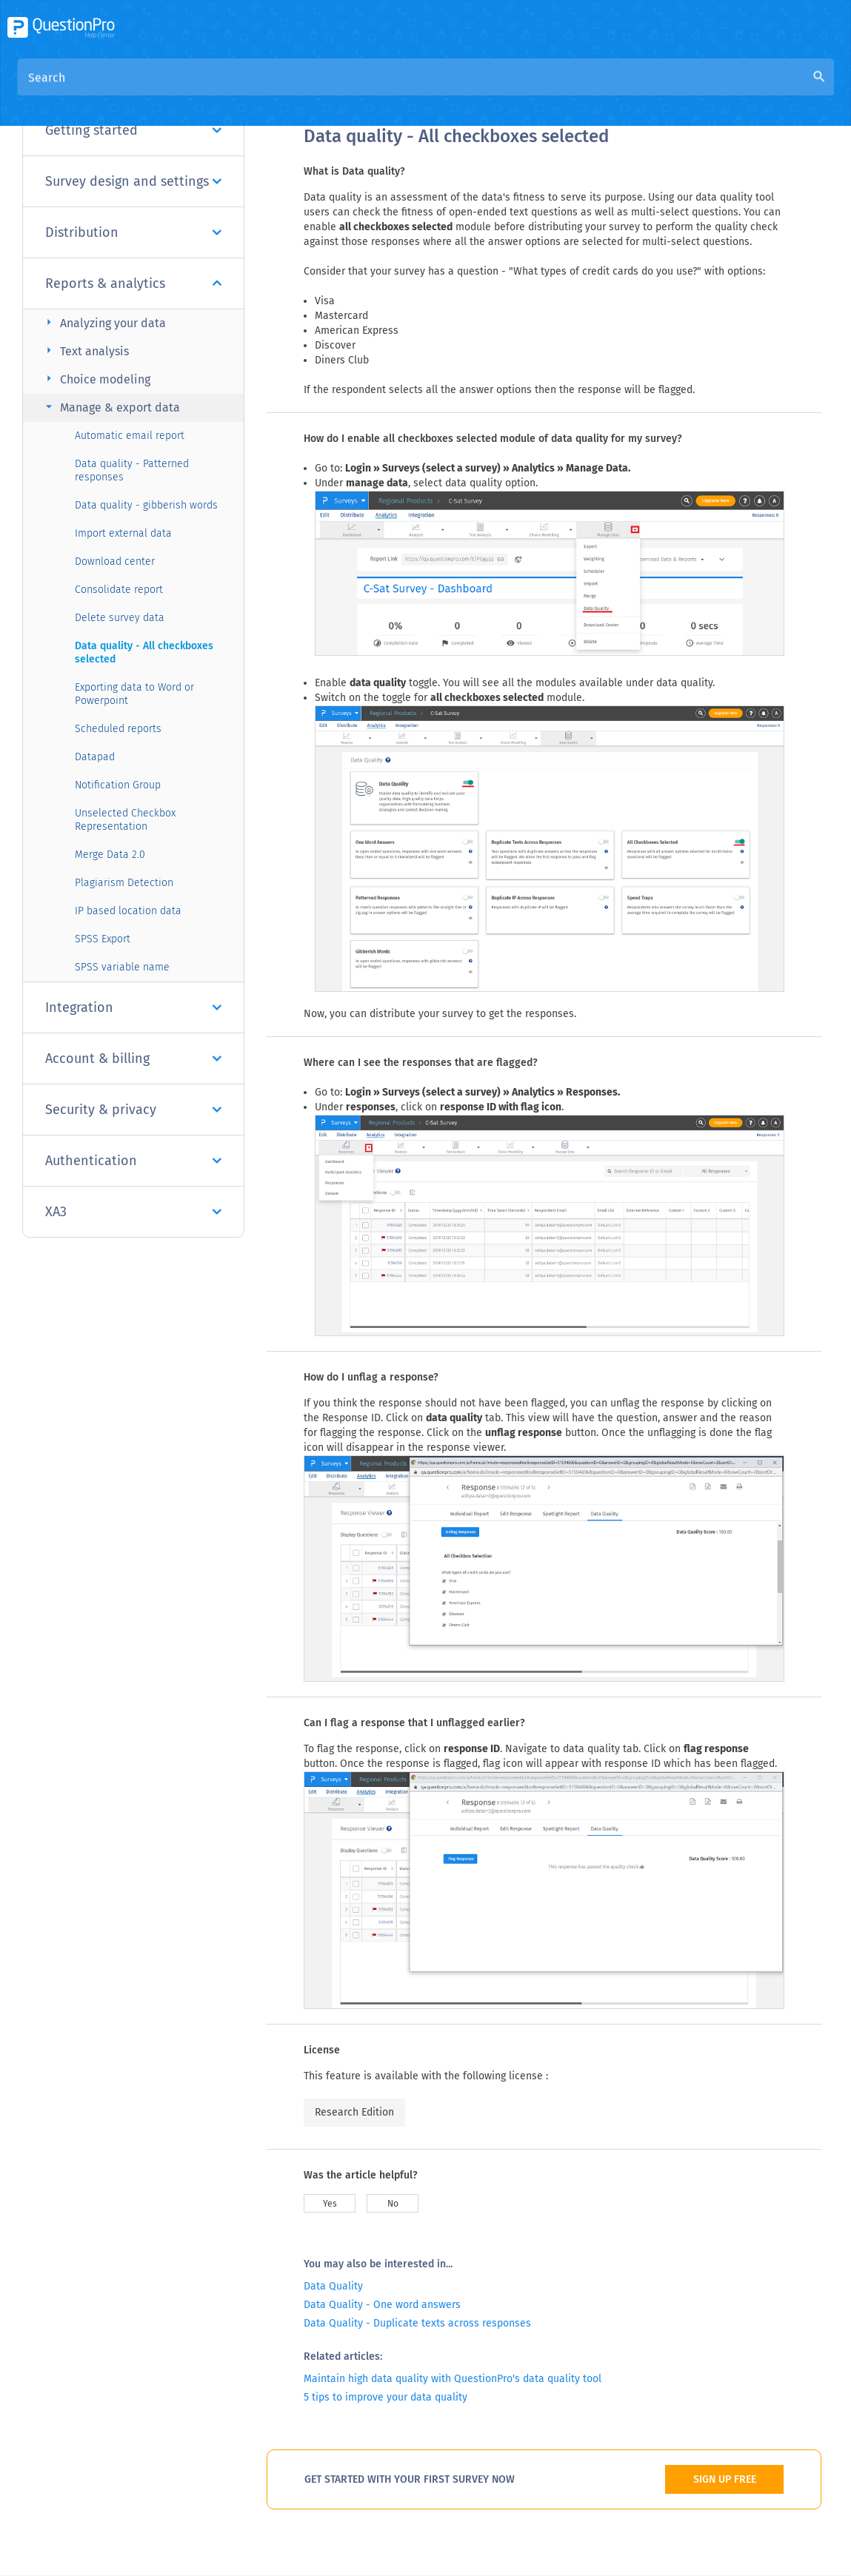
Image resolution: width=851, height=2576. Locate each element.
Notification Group (118, 785)
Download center (115, 561)
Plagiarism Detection (124, 882)
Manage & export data (110, 407)
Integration (133, 1007)
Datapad (95, 757)
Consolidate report (119, 589)
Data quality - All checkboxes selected (144, 652)
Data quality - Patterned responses (132, 470)
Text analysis (85, 350)
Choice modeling (95, 378)
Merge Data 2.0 (110, 854)
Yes (330, 2203)
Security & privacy (133, 1109)
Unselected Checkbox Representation (125, 820)
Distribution (133, 232)
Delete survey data (119, 617)
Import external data (123, 533)
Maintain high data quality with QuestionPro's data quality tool (452, 2378)
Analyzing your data (103, 322)
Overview (329, 90)
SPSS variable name (122, 967)
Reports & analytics (133, 283)
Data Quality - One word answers (382, 2304)
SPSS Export (102, 939)
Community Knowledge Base (446, 90)
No (392, 2203)
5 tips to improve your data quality (385, 2397)
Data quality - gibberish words (146, 505)
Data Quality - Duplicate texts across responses (417, 2323)
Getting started (133, 130)
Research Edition (354, 2112)
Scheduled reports (118, 728)
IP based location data (128, 911)
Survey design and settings (133, 181)
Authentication (133, 1161)
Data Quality (333, 2286)
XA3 (133, 1212)
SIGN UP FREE (724, 2479)
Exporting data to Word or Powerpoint (134, 694)
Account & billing (133, 1058)
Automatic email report (129, 435)
